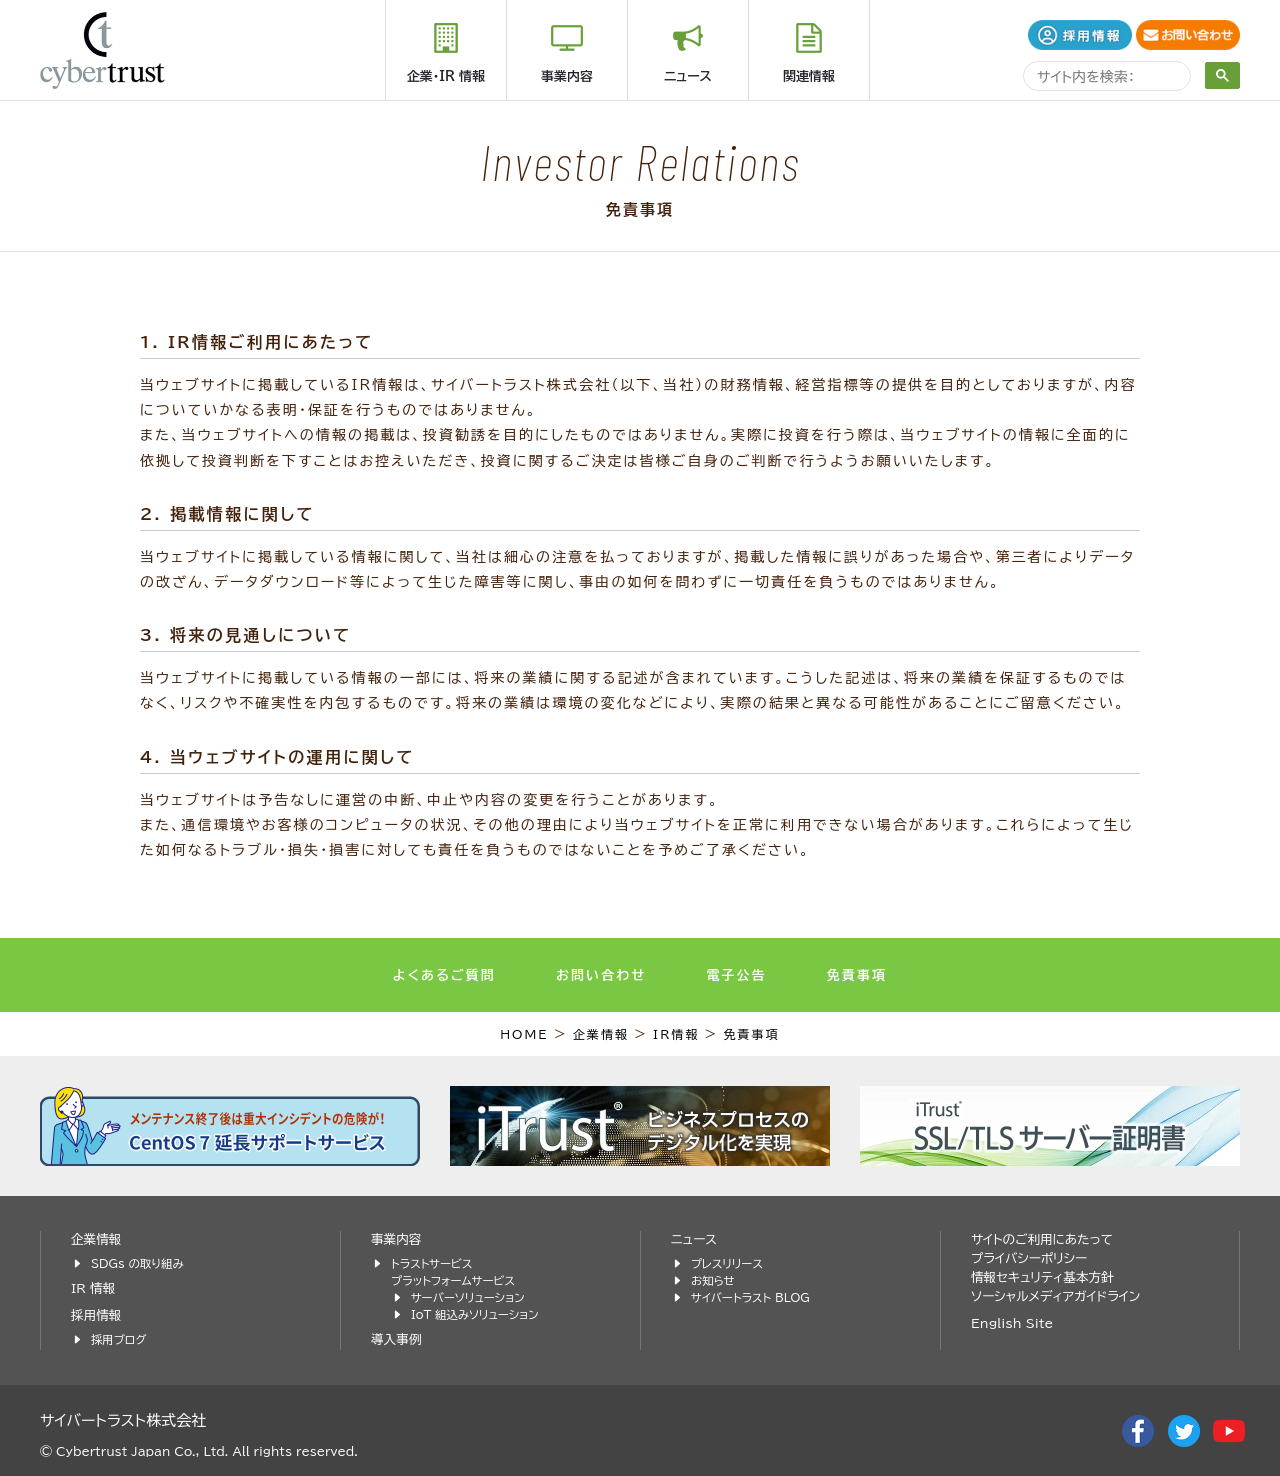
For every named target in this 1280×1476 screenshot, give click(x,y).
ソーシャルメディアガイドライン (1055, 1296)
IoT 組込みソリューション (475, 1314)
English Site (1012, 1323)
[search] (1105, 78)
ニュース (688, 76)
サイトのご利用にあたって (1042, 1239)
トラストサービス (432, 1263)
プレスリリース (727, 1263)
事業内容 (567, 76)
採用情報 (96, 1315)
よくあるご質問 (444, 975)
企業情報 (601, 1034)
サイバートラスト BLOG (750, 1297)
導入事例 (396, 1339)
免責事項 (857, 975)
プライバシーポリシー (1029, 1258)
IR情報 (676, 1034)
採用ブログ (118, 1339)
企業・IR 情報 (446, 76)
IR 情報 (93, 1288)
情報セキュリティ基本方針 (1042, 1277)
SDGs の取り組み (137, 1263)
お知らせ (713, 1280)
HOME (524, 1034)
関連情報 (809, 76)
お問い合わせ (601, 975)
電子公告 (736, 975)
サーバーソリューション (468, 1297)
